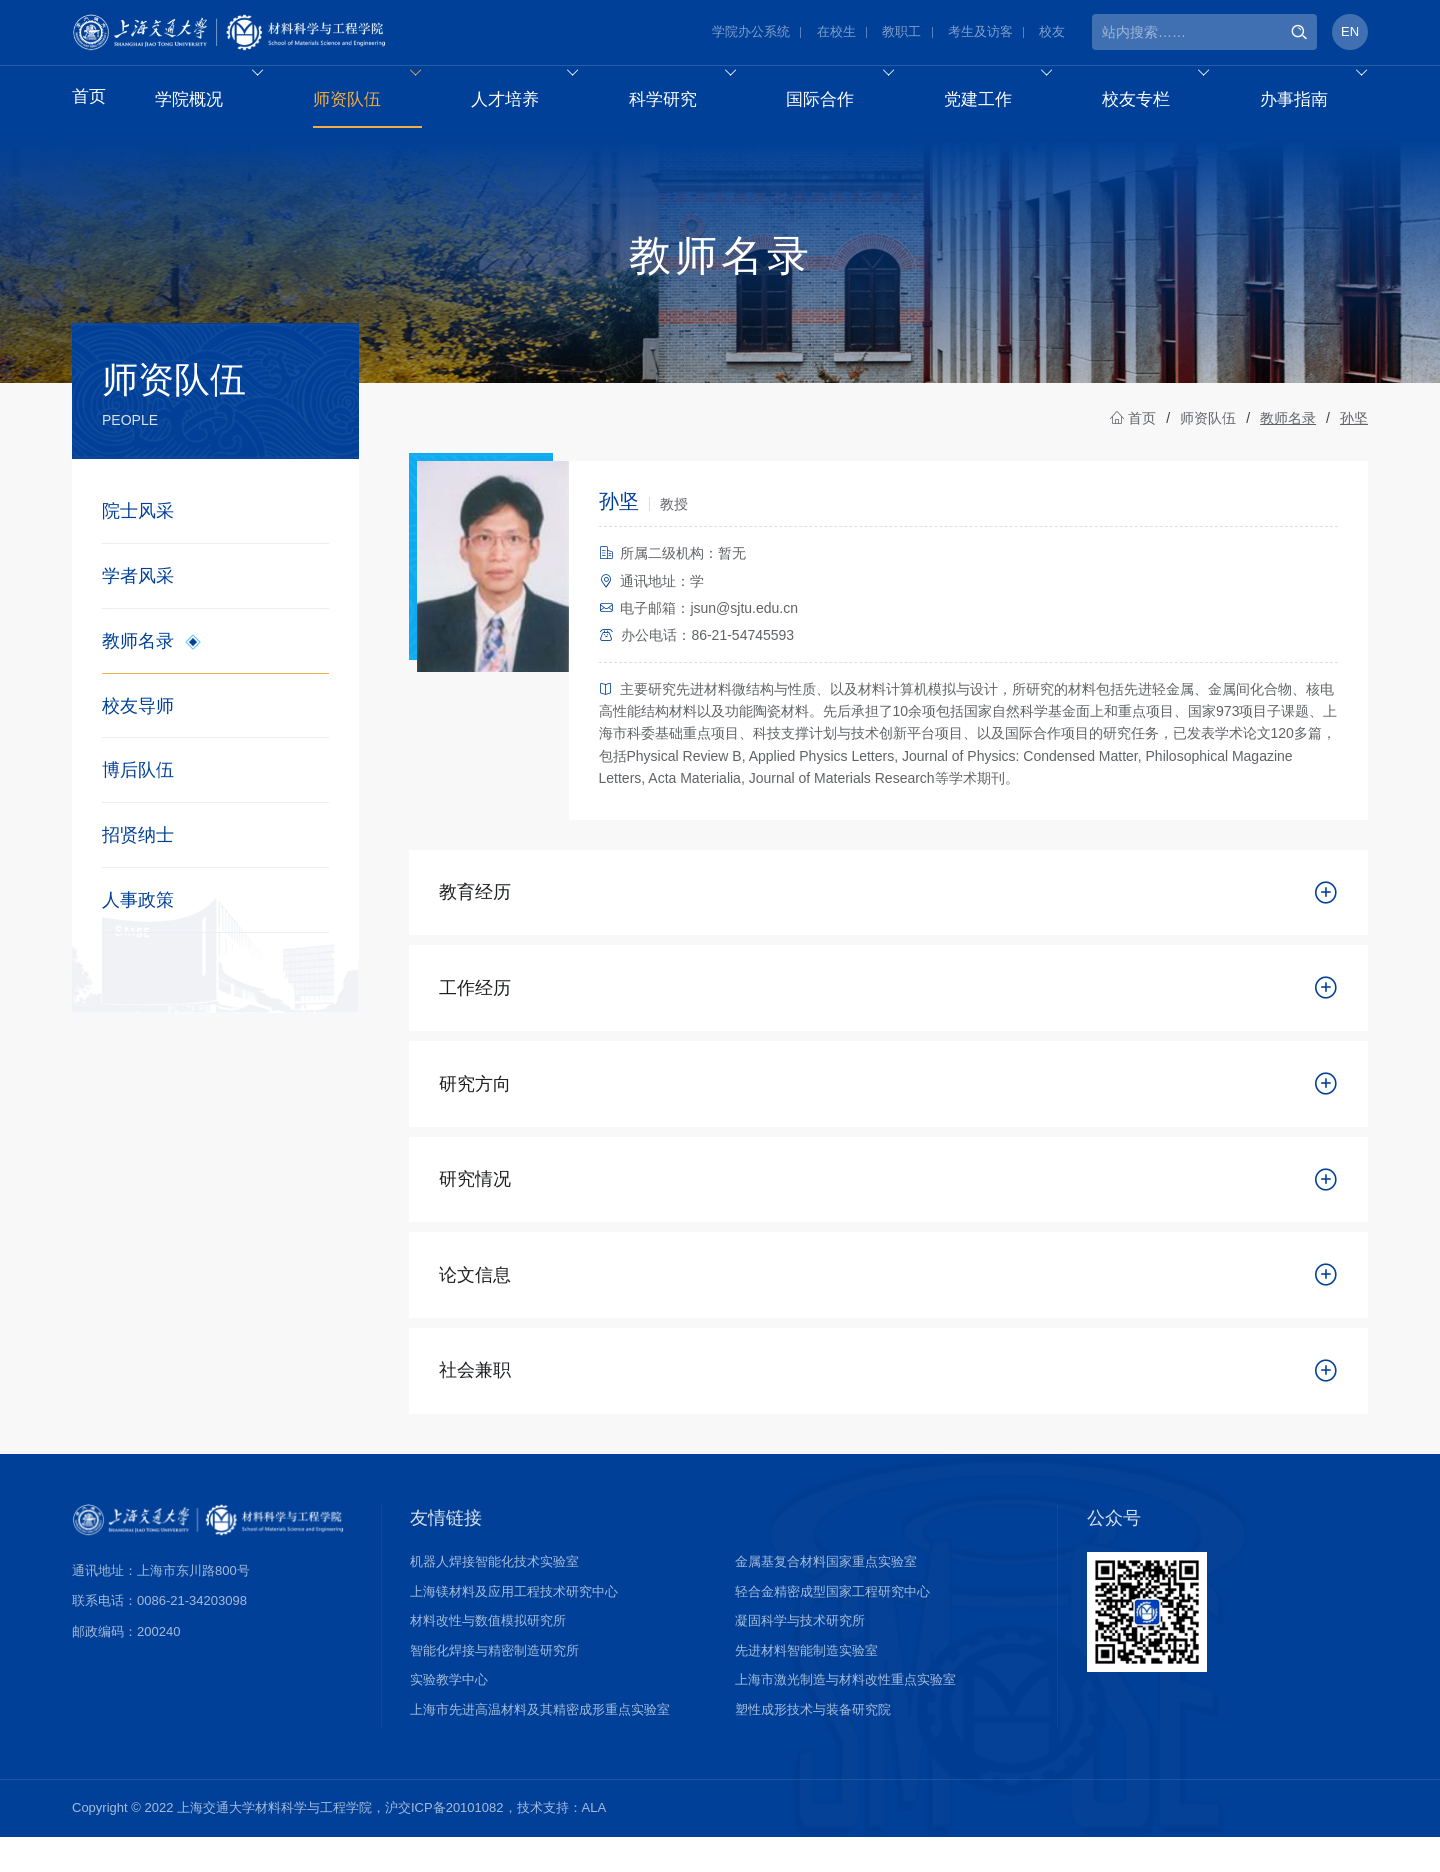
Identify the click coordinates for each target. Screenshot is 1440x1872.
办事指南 (1323, 101)
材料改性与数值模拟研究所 (488, 1655)
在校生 (836, 34)
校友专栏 (1166, 101)
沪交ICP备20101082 (444, 1842)
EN (1350, 34)
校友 (1052, 34)
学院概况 (221, 101)
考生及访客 (980, 34)
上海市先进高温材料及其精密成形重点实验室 (540, 1744)
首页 (90, 101)
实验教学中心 (449, 1714)
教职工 (901, 34)
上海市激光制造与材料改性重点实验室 (845, 1714)
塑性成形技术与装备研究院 (813, 1744)
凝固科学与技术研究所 (800, 1655)
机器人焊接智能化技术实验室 (494, 1596)
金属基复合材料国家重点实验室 (826, 1596)
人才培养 (536, 101)
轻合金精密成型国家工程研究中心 (832, 1626)
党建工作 (1008, 101)
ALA (594, 1842)
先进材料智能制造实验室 (806, 1685)
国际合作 (851, 101)
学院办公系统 (751, 34)
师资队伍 (378, 101)
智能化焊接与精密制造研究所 (494, 1685)
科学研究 (693, 101)
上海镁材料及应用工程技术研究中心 (514, 1626)
